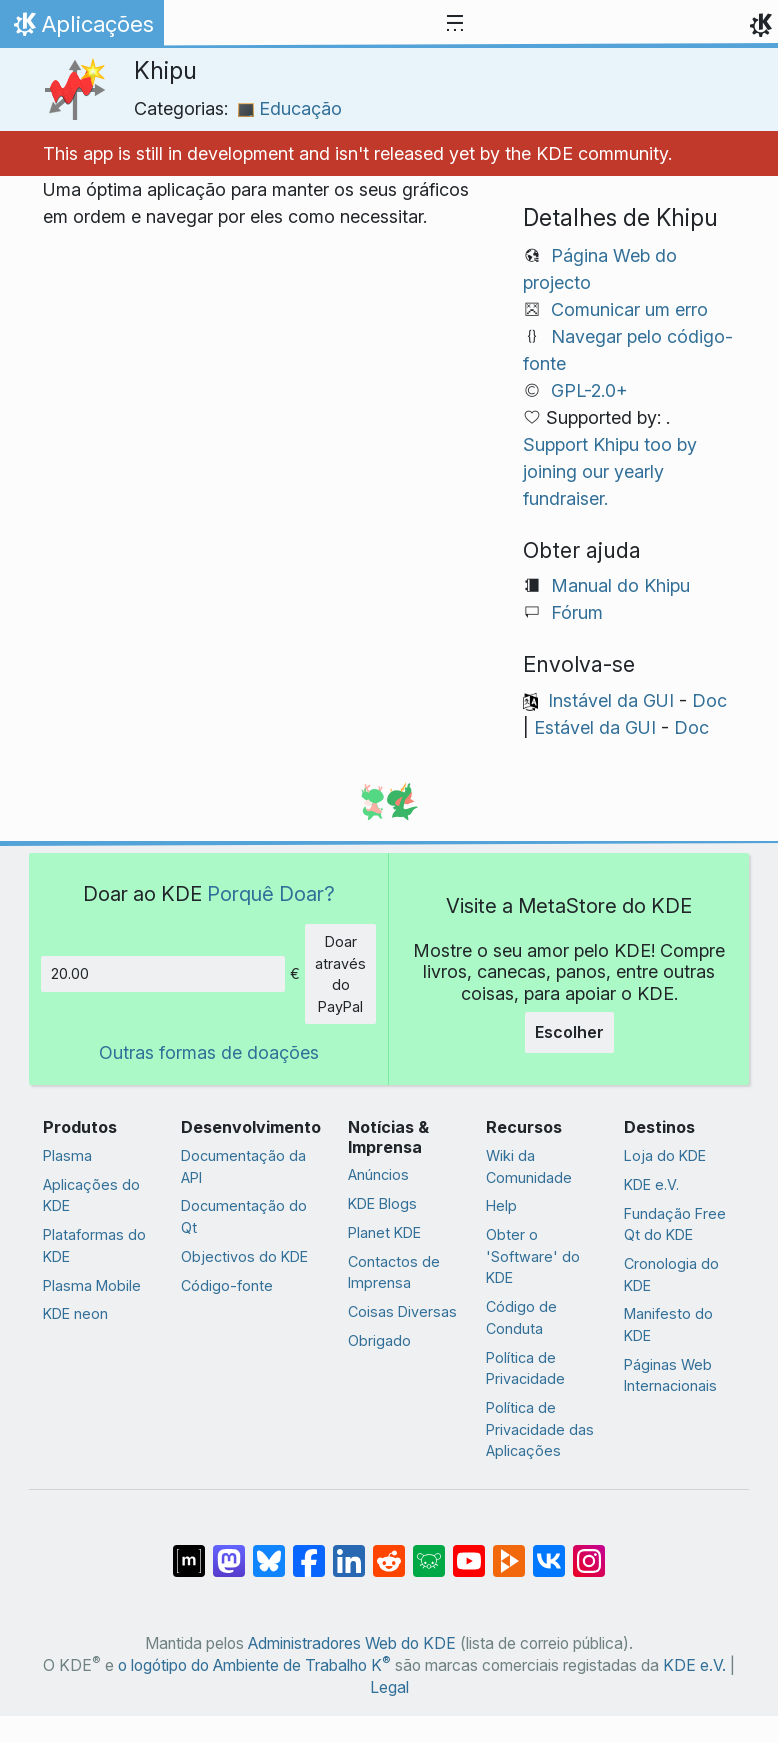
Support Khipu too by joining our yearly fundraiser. (610, 471)
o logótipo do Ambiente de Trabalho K (254, 1665)
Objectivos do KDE (244, 1256)
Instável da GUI (611, 700)
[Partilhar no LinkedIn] (349, 1551)
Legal (389, 1687)
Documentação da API (243, 1166)
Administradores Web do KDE (352, 1643)
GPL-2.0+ (589, 390)
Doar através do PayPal (340, 974)
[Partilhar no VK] (549, 1551)
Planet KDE (384, 1232)
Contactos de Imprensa (394, 1272)
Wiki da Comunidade (529, 1166)
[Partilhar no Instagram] (589, 1551)
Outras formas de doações (209, 1052)
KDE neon (75, 1313)
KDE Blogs (382, 1203)
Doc (709, 700)
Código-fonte (227, 1285)
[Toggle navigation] (455, 24)
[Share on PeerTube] (509, 1551)
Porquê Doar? (271, 893)
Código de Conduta (521, 1317)
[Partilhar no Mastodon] (229, 1551)
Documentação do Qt (244, 1216)
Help (501, 1205)
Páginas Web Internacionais (670, 1375)
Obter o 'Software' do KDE (533, 1256)
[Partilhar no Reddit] (389, 1551)
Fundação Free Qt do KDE (675, 1224)
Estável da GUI (595, 727)
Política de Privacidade (525, 1368)
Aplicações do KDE (91, 1195)
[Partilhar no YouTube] (469, 1551)
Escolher (569, 1032)
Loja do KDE (665, 1155)
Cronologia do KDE (671, 1274)
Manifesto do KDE (668, 1324)
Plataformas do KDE (94, 1245)
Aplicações (81, 29)
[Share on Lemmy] (429, 1551)
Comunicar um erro (629, 309)
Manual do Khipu (620, 585)
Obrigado (379, 1340)
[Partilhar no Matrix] (189, 1551)
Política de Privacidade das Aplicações (540, 1429)
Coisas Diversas (402, 1311)
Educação (290, 108)
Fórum (577, 612)
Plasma (67, 1155)
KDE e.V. (651, 1184)
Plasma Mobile (92, 1285)
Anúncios (378, 1174)
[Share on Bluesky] (269, 1551)
